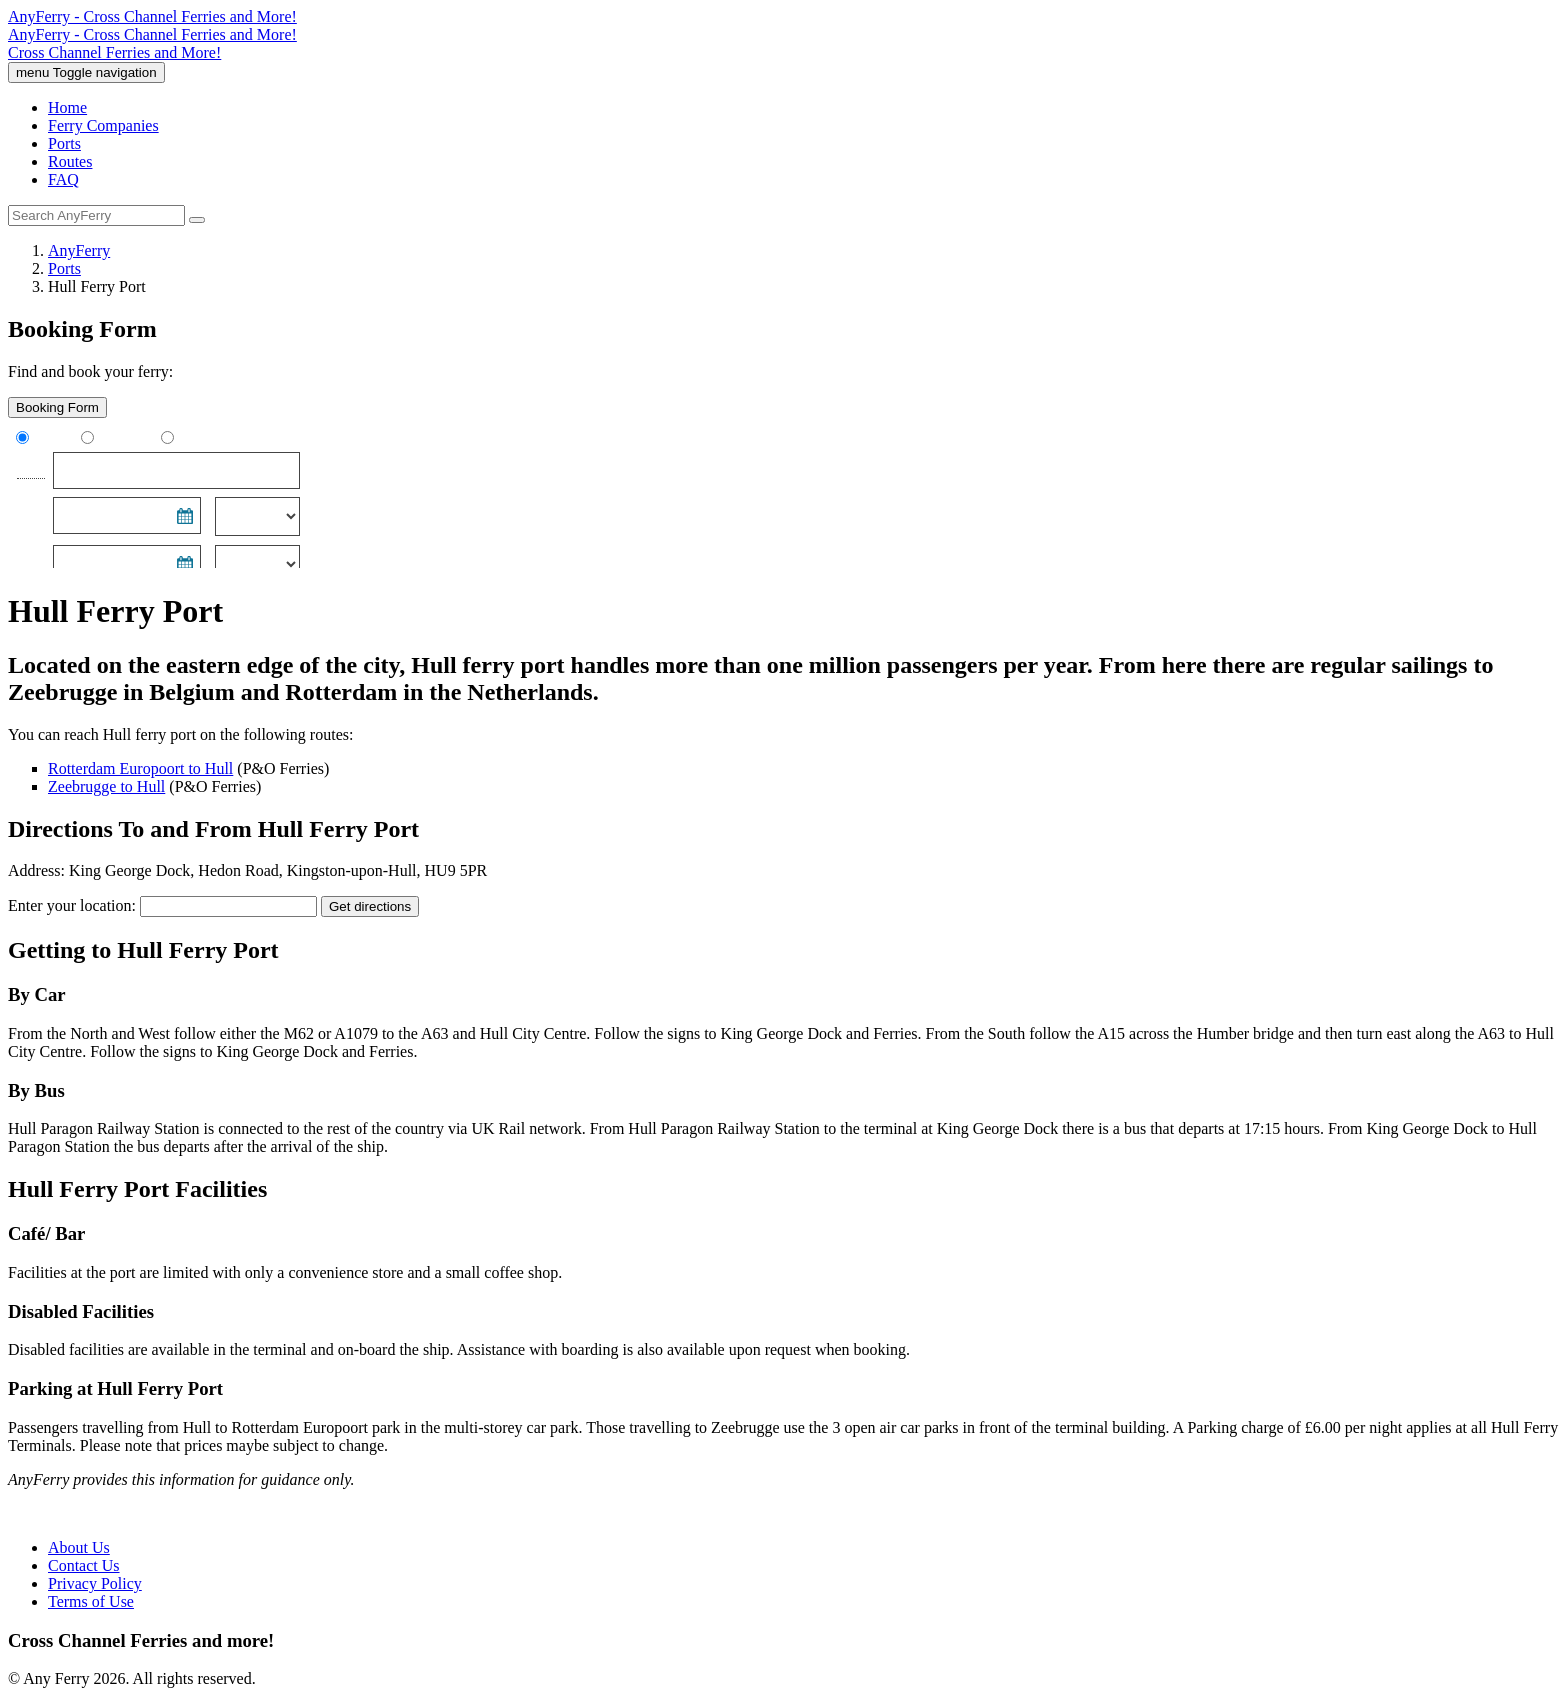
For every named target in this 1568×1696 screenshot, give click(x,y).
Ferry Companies (103, 125)
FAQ (63, 179)
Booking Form (57, 407)
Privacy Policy (95, 1583)
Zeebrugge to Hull (106, 786)
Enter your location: (72, 905)
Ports (64, 143)
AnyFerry (79, 250)
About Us (79, 1547)
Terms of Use (91, 1601)
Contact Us (84, 1565)
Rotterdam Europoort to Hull (140, 768)
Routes (70, 161)
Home (67, 107)
